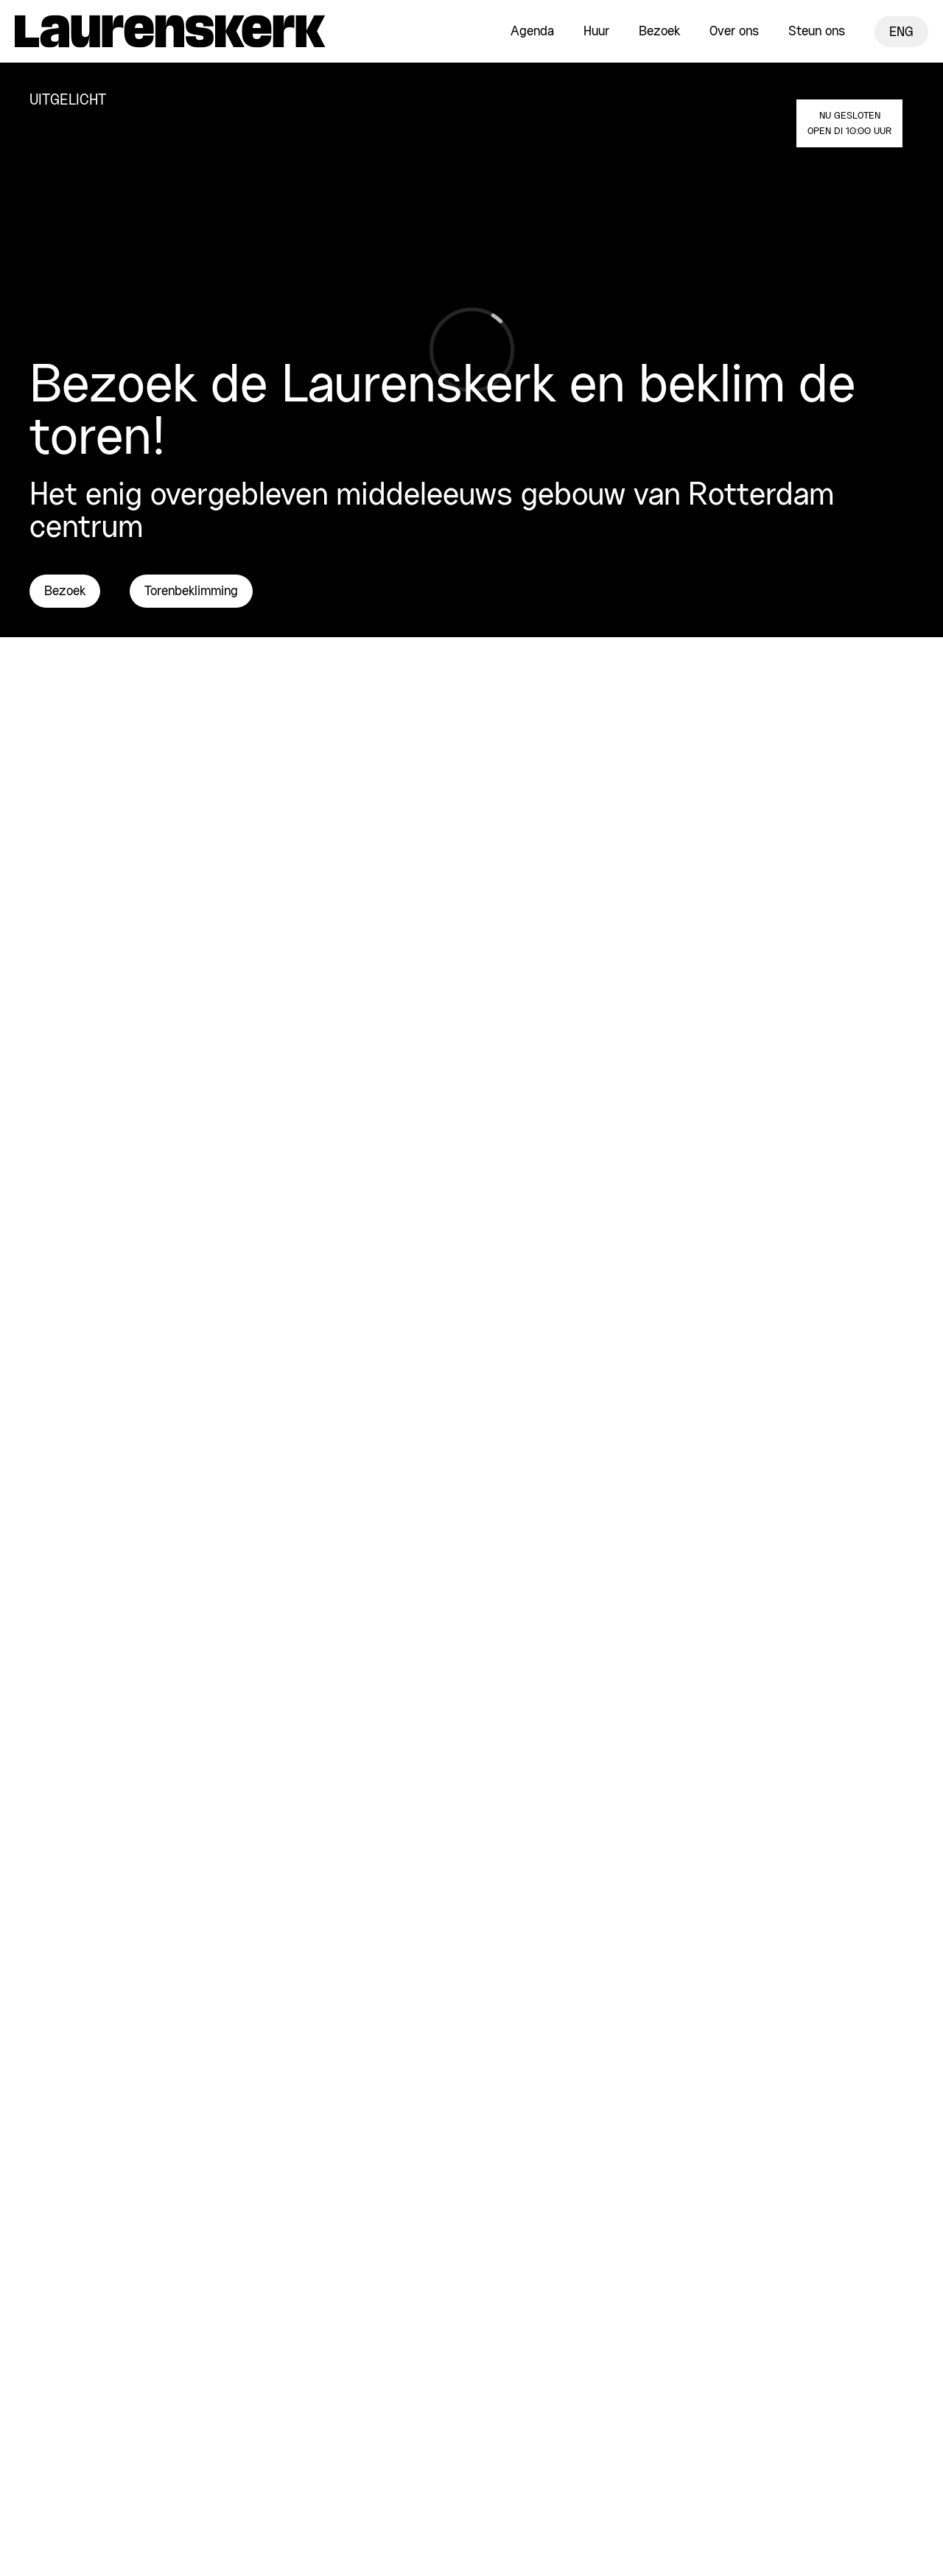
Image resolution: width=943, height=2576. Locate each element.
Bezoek (659, 32)
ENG (901, 32)
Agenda (532, 32)
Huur (596, 32)
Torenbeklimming (191, 591)
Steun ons (816, 32)
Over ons (734, 32)
